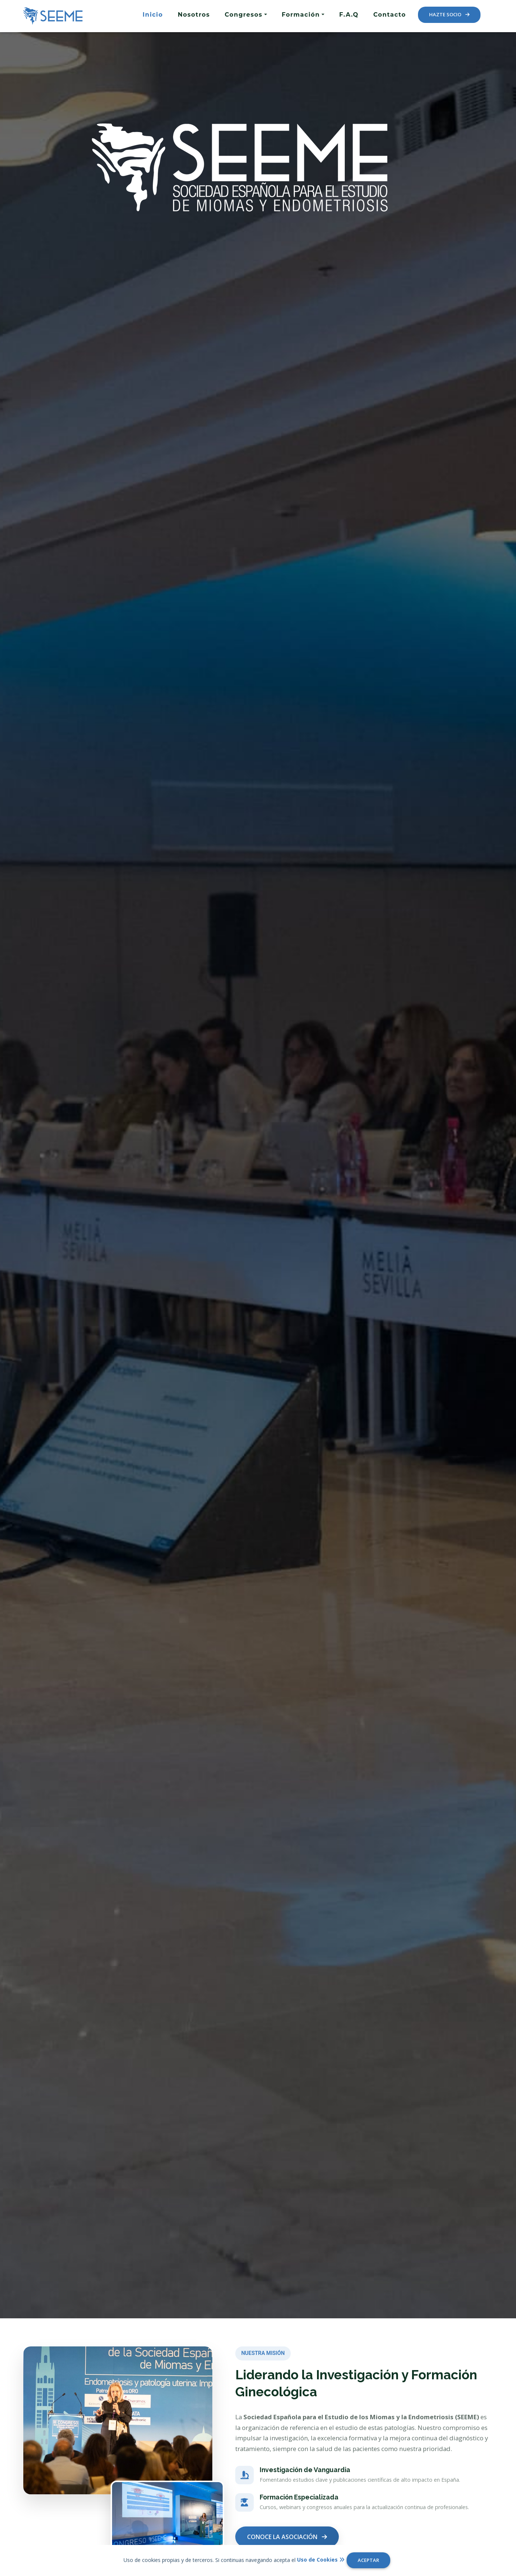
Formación (301, 14)
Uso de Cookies (320, 2559)
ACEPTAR (368, 2560)
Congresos (244, 14)
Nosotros (194, 14)
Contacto (389, 14)
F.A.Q (348, 14)
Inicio (153, 14)
